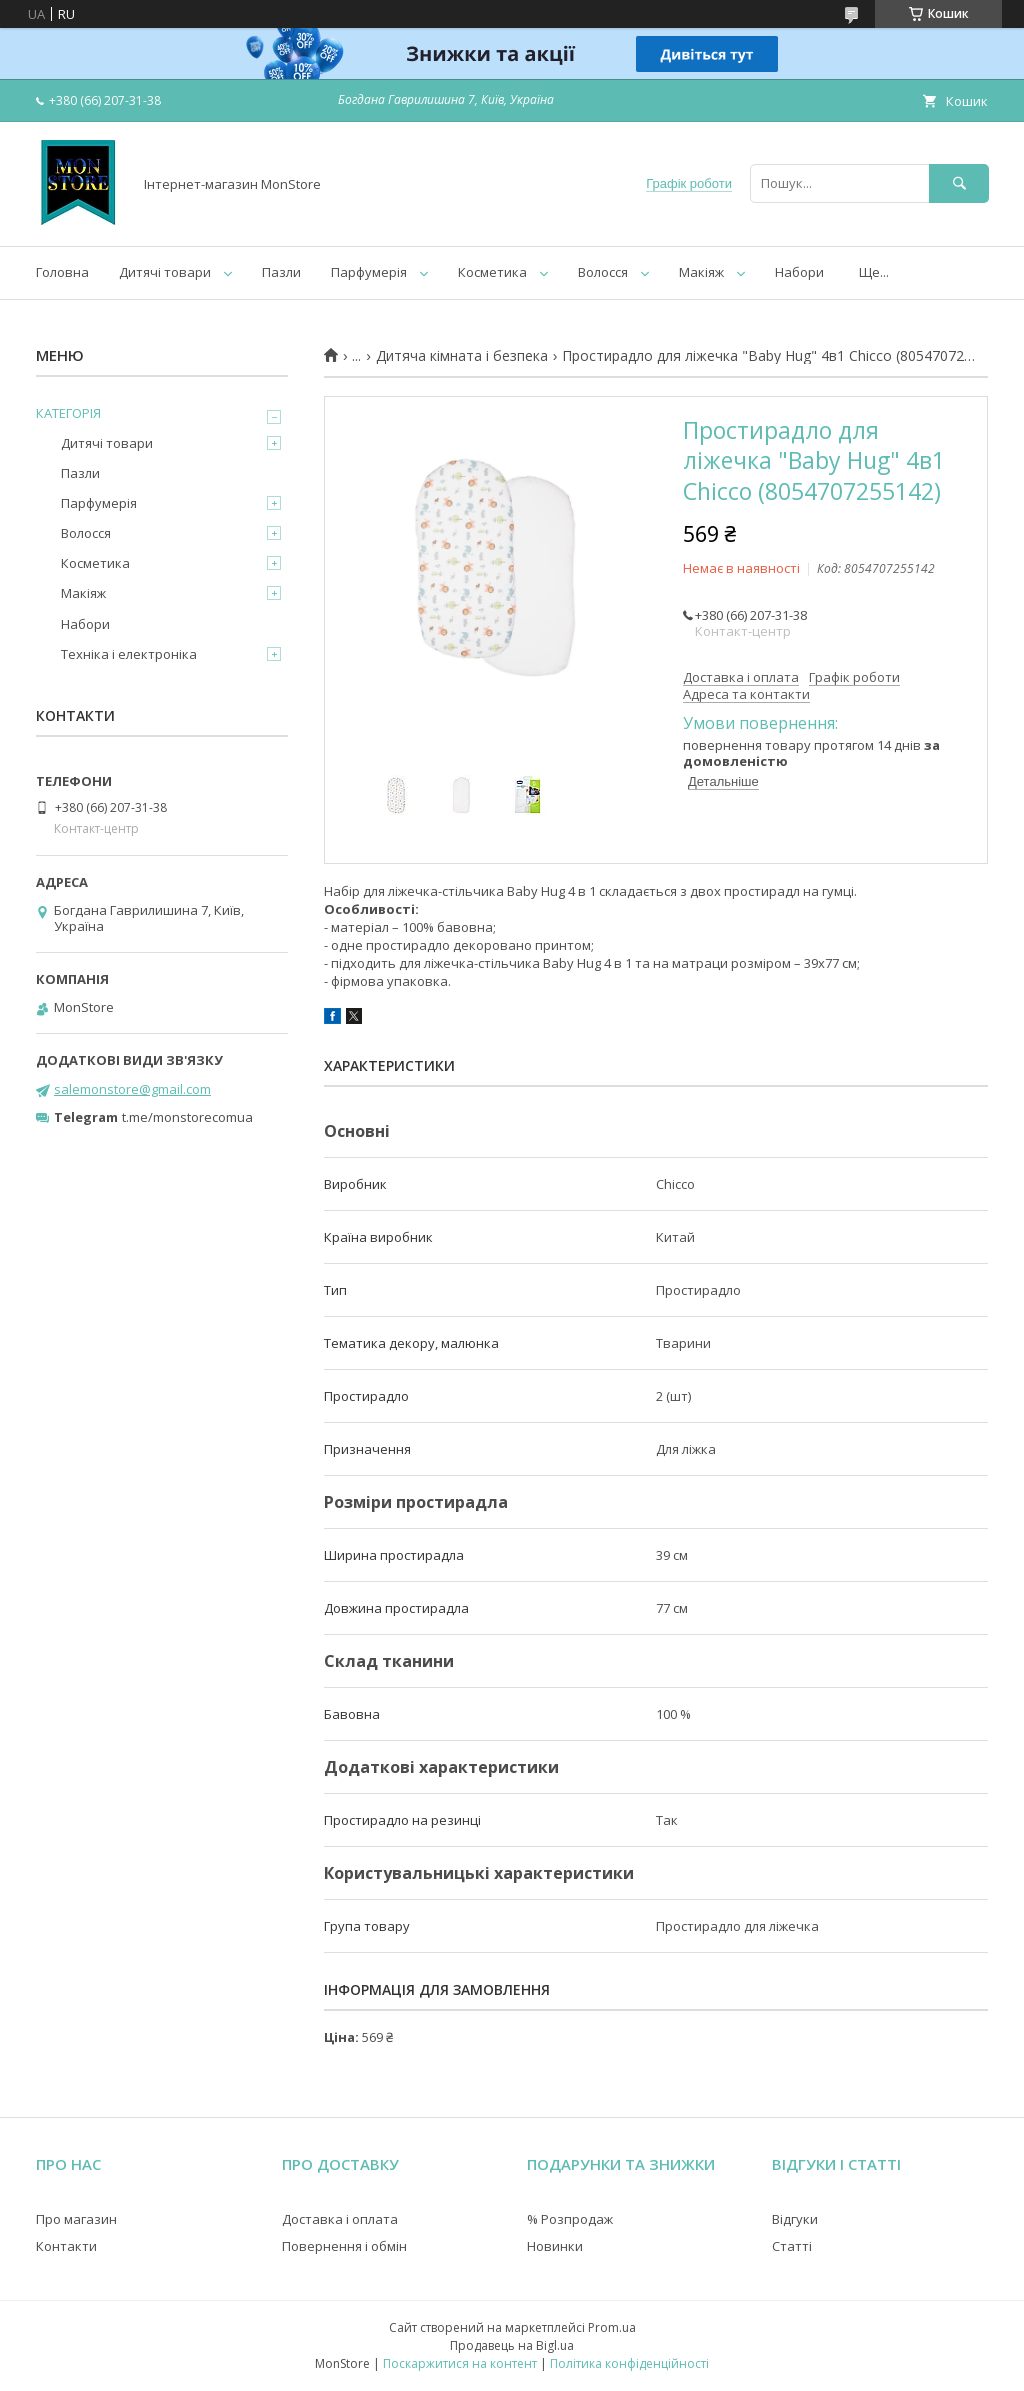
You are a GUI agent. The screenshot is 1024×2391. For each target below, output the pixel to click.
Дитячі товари (165, 272)
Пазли (281, 272)
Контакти (66, 2246)
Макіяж (701, 272)
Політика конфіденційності (629, 2363)
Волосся (603, 272)
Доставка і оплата (340, 2219)
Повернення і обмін (344, 2246)
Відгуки (795, 2219)
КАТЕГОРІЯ (68, 413)
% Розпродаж (570, 2219)
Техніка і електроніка (129, 654)
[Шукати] (959, 183)
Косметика (492, 272)
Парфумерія (369, 272)
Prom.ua (612, 2327)
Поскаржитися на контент (460, 2363)
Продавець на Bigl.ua (512, 2345)
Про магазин (76, 2219)
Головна (62, 272)
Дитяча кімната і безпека (462, 356)
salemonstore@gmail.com (132, 1089)
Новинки (555, 2246)
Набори (799, 272)
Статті (792, 2246)
